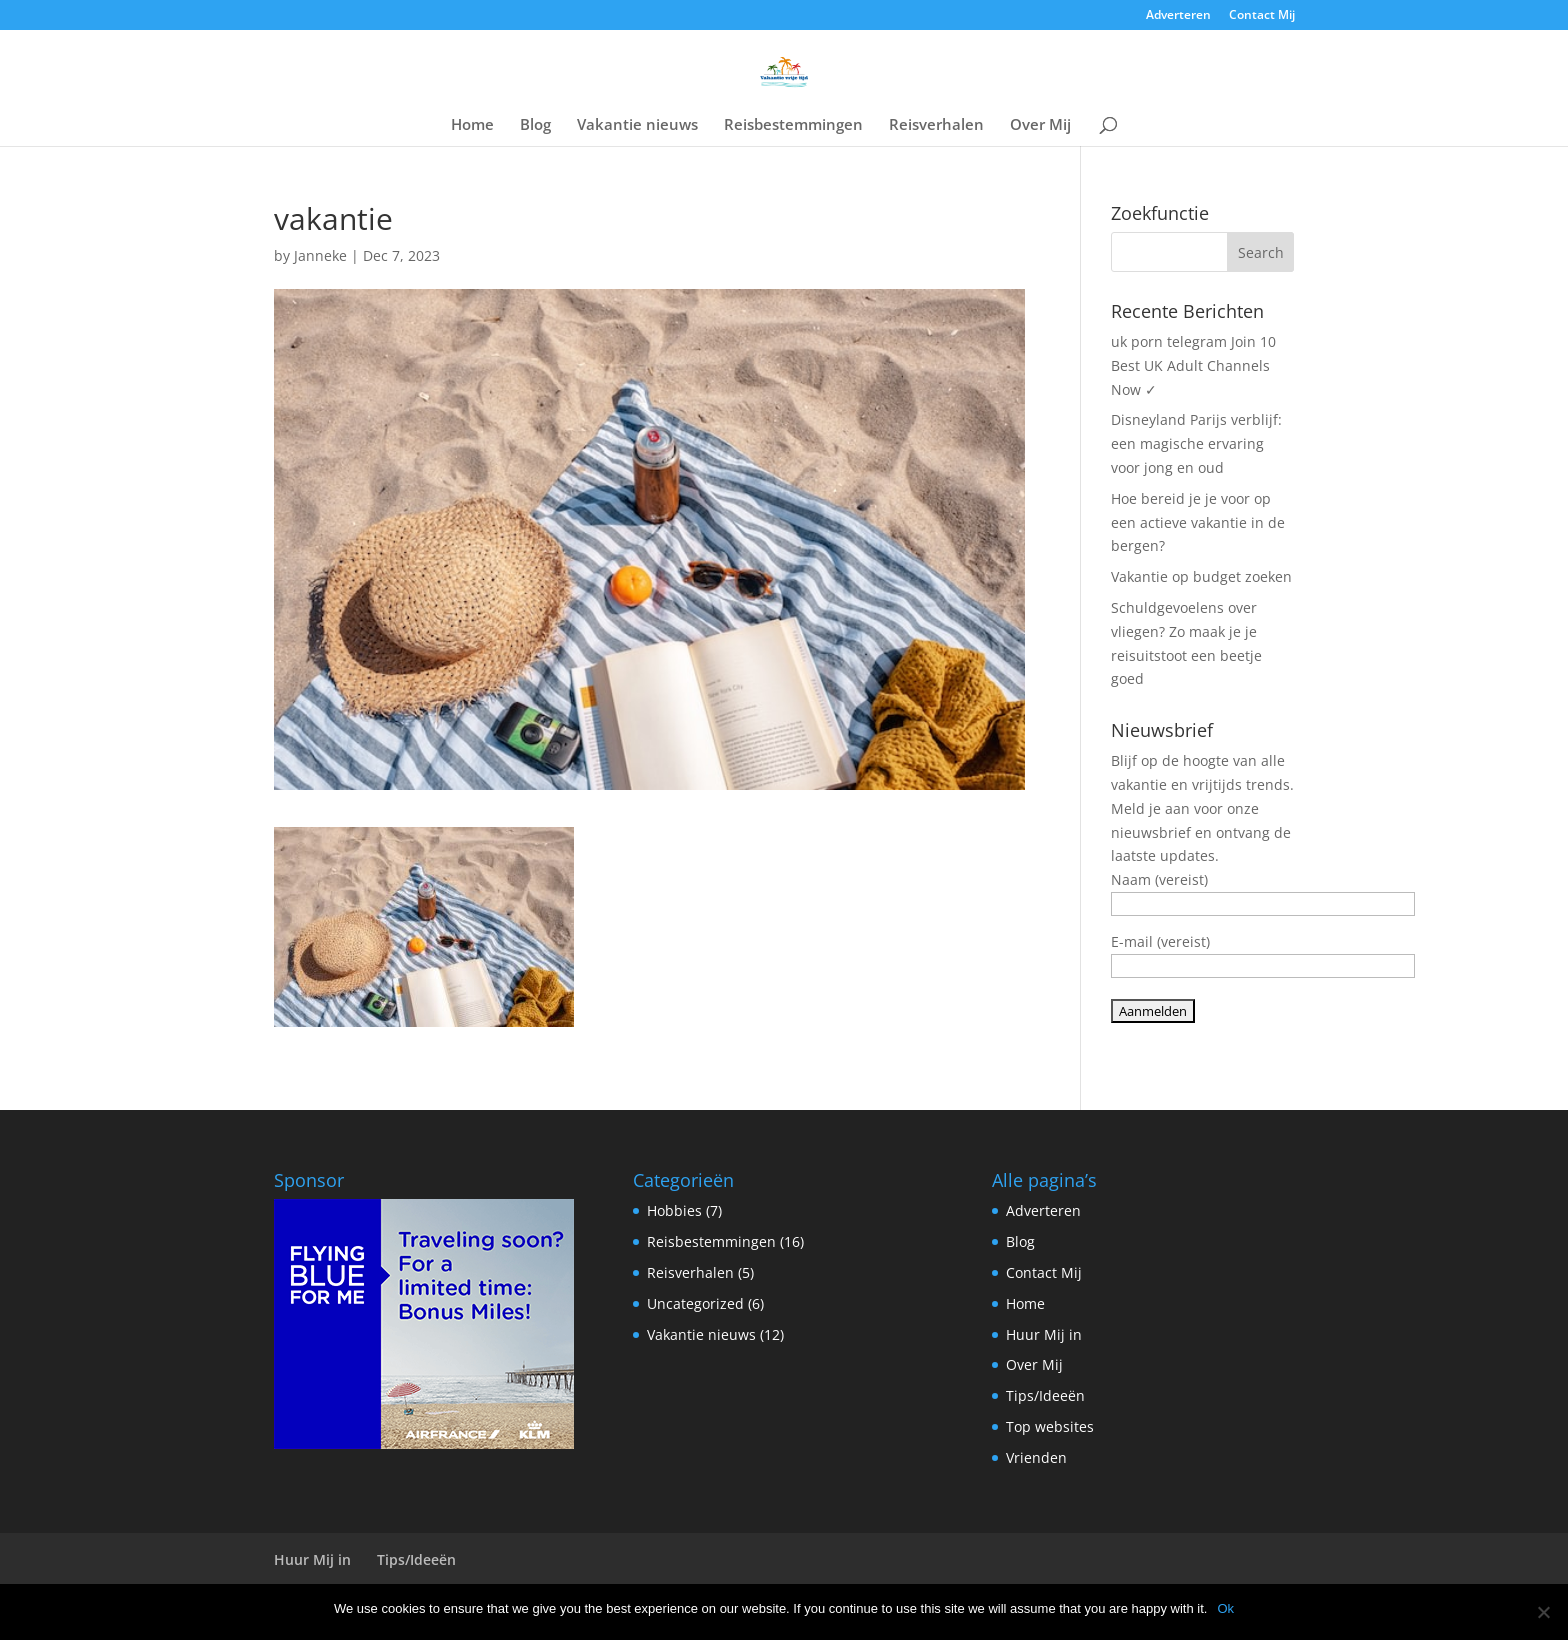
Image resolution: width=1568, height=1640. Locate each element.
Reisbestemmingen (793, 125)
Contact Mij (1262, 16)
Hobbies (674, 1210)
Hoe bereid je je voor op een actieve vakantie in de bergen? (1198, 522)
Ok (1225, 1608)
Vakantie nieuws (637, 125)
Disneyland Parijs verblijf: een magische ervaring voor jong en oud (1196, 443)
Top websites (1050, 1426)
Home (472, 125)
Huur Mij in (1044, 1334)
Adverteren (1178, 16)
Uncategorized (695, 1303)
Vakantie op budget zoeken (1201, 576)
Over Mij (1040, 125)
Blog (535, 125)
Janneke (320, 255)
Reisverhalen (936, 125)
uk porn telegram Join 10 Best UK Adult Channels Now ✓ (1193, 365)
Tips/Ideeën (1045, 1395)
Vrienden (1036, 1457)
